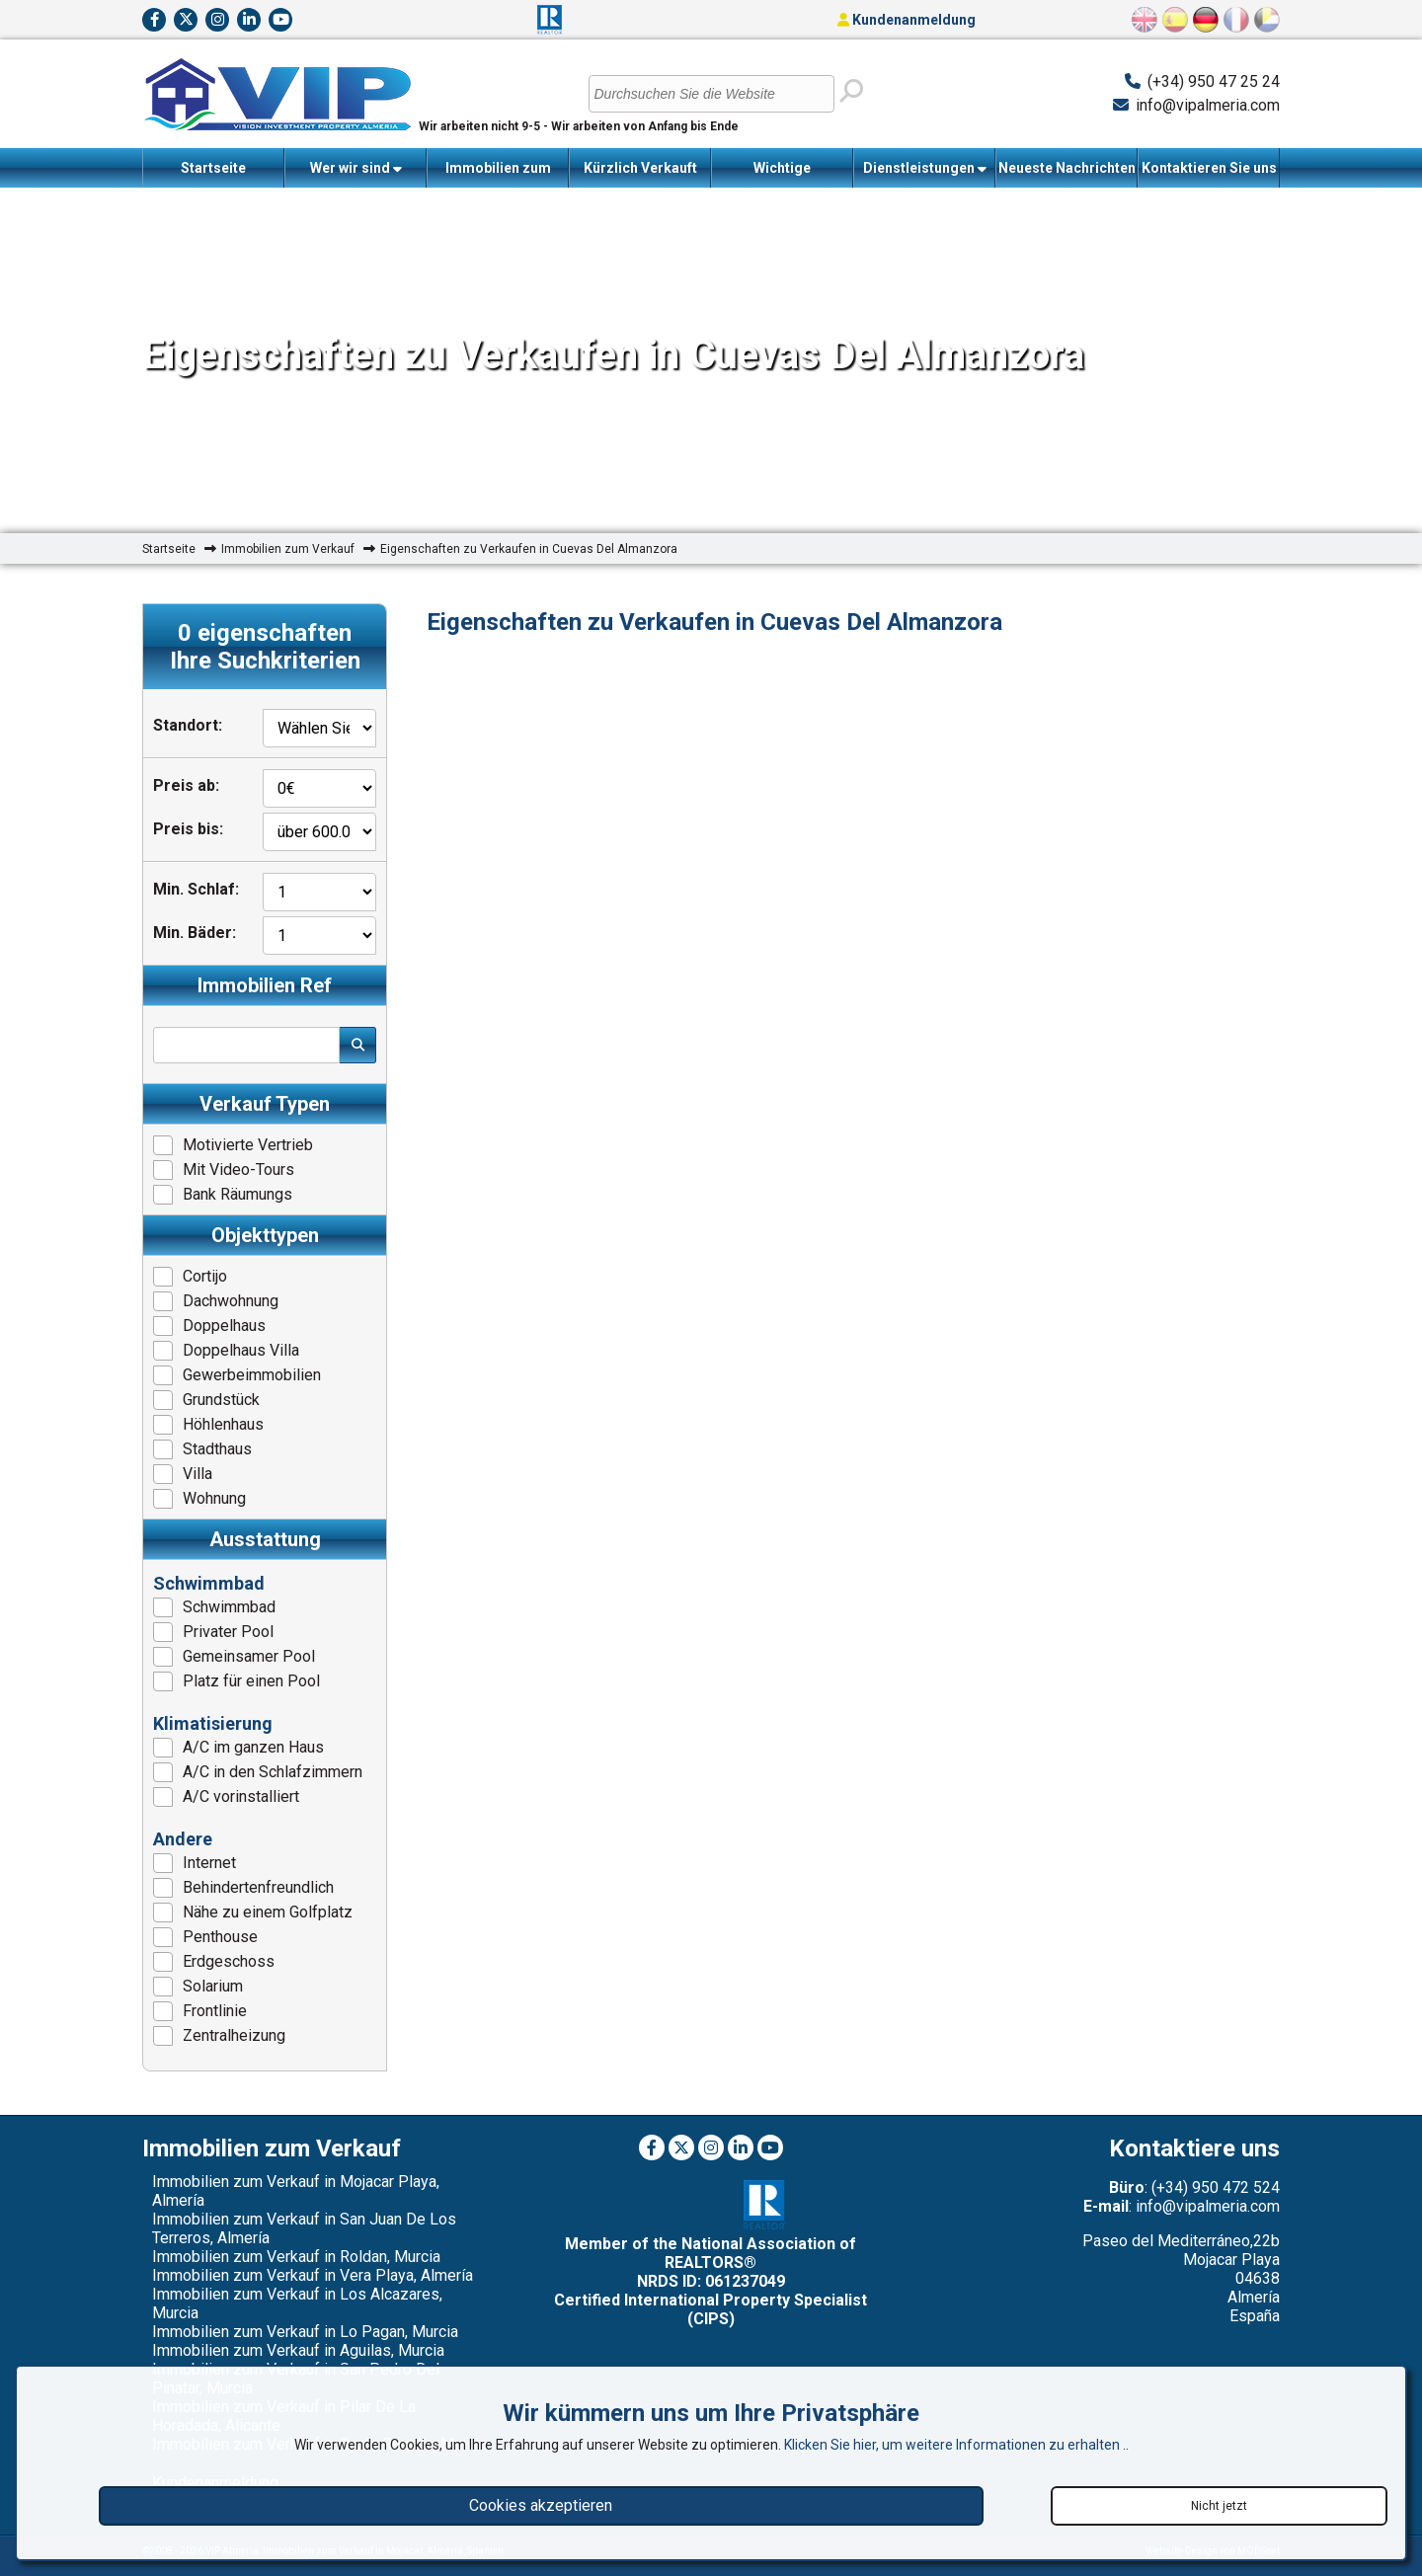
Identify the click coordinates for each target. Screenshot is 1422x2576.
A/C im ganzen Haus (238, 1747)
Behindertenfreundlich (243, 1888)
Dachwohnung (215, 1301)
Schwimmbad (214, 1607)
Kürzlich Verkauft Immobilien (640, 174)
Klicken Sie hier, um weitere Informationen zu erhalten (953, 2445)
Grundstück (206, 1400)
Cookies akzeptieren (540, 2505)
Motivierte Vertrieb (233, 1145)
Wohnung (199, 1499)
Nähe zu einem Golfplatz (253, 1912)
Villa (182, 1474)
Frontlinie (200, 2011)
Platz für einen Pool (236, 1681)
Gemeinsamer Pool (234, 1657)
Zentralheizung (219, 2036)
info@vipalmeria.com (1208, 105)
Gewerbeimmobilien (237, 1375)
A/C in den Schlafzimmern (257, 1772)
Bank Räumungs (222, 1195)
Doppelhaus (209, 1326)
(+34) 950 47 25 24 (1213, 81)
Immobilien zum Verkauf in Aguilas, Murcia (298, 2350)
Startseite (213, 168)
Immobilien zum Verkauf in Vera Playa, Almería (312, 2275)
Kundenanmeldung (906, 20)
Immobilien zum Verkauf (498, 174)
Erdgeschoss (214, 1962)
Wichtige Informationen (782, 174)
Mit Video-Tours (223, 1170)
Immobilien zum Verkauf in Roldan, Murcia (296, 2256)
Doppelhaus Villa (226, 1351)
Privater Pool (213, 1632)
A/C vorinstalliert (226, 1797)
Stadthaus (202, 1449)
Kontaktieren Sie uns (1209, 168)
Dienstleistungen (925, 168)
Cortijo (190, 1277)
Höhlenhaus (208, 1425)
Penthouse (205, 1937)
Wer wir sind (356, 168)
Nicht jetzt (1219, 2506)
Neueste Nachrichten (1067, 168)
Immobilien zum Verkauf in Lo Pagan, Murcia (305, 2331)
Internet (194, 1863)
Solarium (198, 1986)
